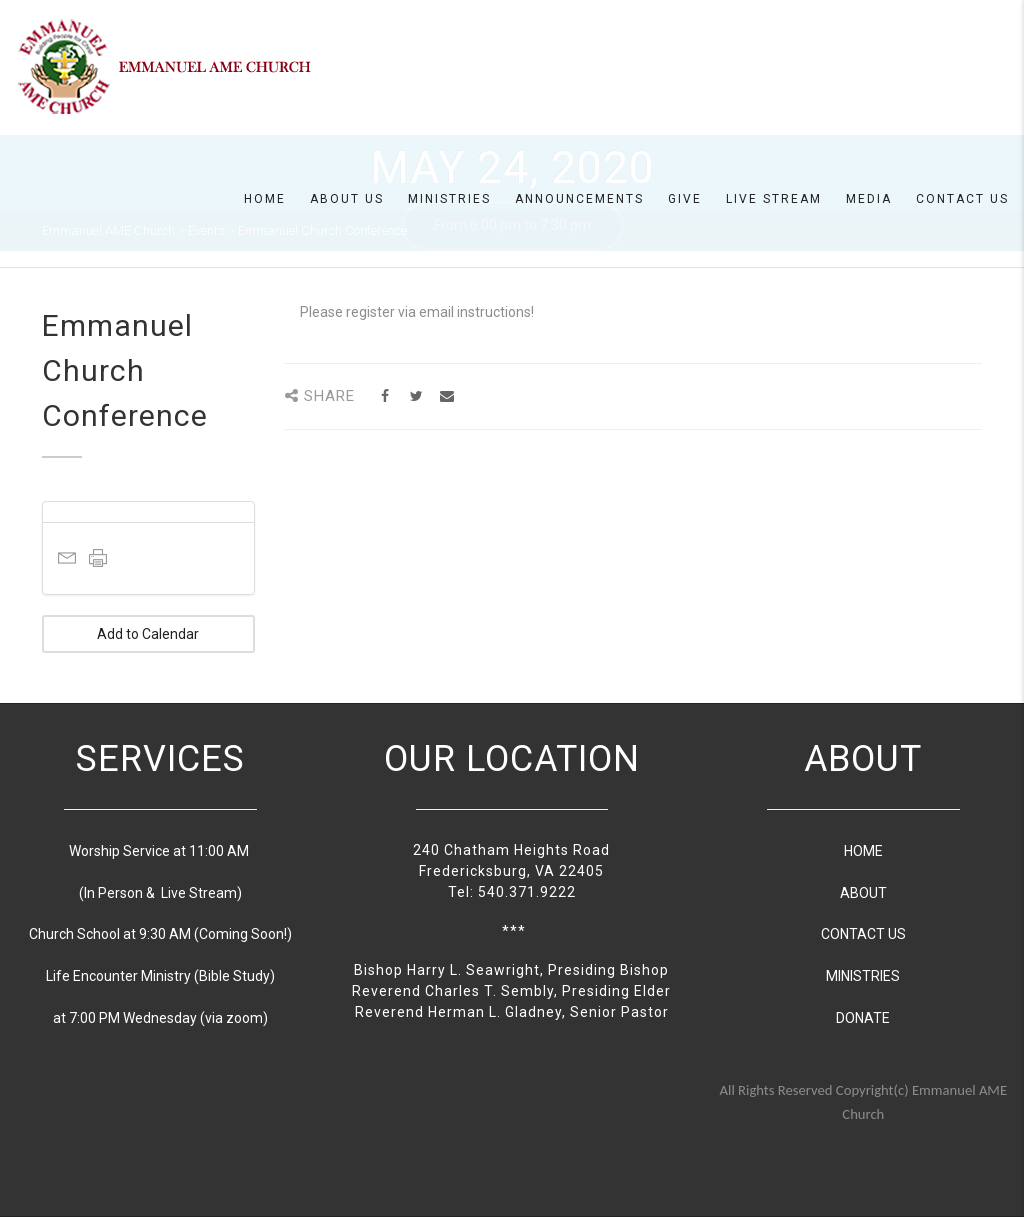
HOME (863, 851)
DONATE (863, 1018)
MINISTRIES (863, 976)
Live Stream (774, 199)
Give (685, 199)
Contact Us (962, 199)
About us (347, 199)
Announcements (579, 199)
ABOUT (863, 893)
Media (869, 199)
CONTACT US (863, 934)
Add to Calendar (148, 634)
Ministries (449, 199)
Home (265, 199)
